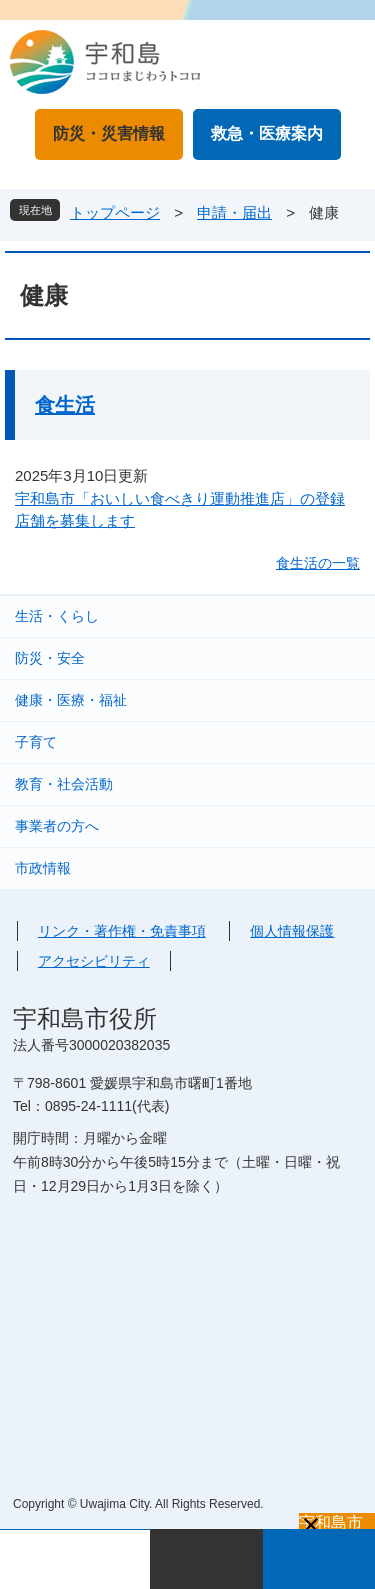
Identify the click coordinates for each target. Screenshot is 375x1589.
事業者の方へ (57, 826)
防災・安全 (50, 658)
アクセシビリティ (94, 961)
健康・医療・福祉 (71, 700)
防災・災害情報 (109, 133)
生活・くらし (57, 616)
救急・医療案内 (267, 133)
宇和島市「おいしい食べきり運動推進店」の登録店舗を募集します (180, 510)
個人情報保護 (292, 931)
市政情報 (43, 868)
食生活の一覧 (318, 563)
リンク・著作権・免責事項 (122, 931)
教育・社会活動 (64, 784)
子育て (36, 742)
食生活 (65, 405)
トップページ (115, 212)
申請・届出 (234, 212)
